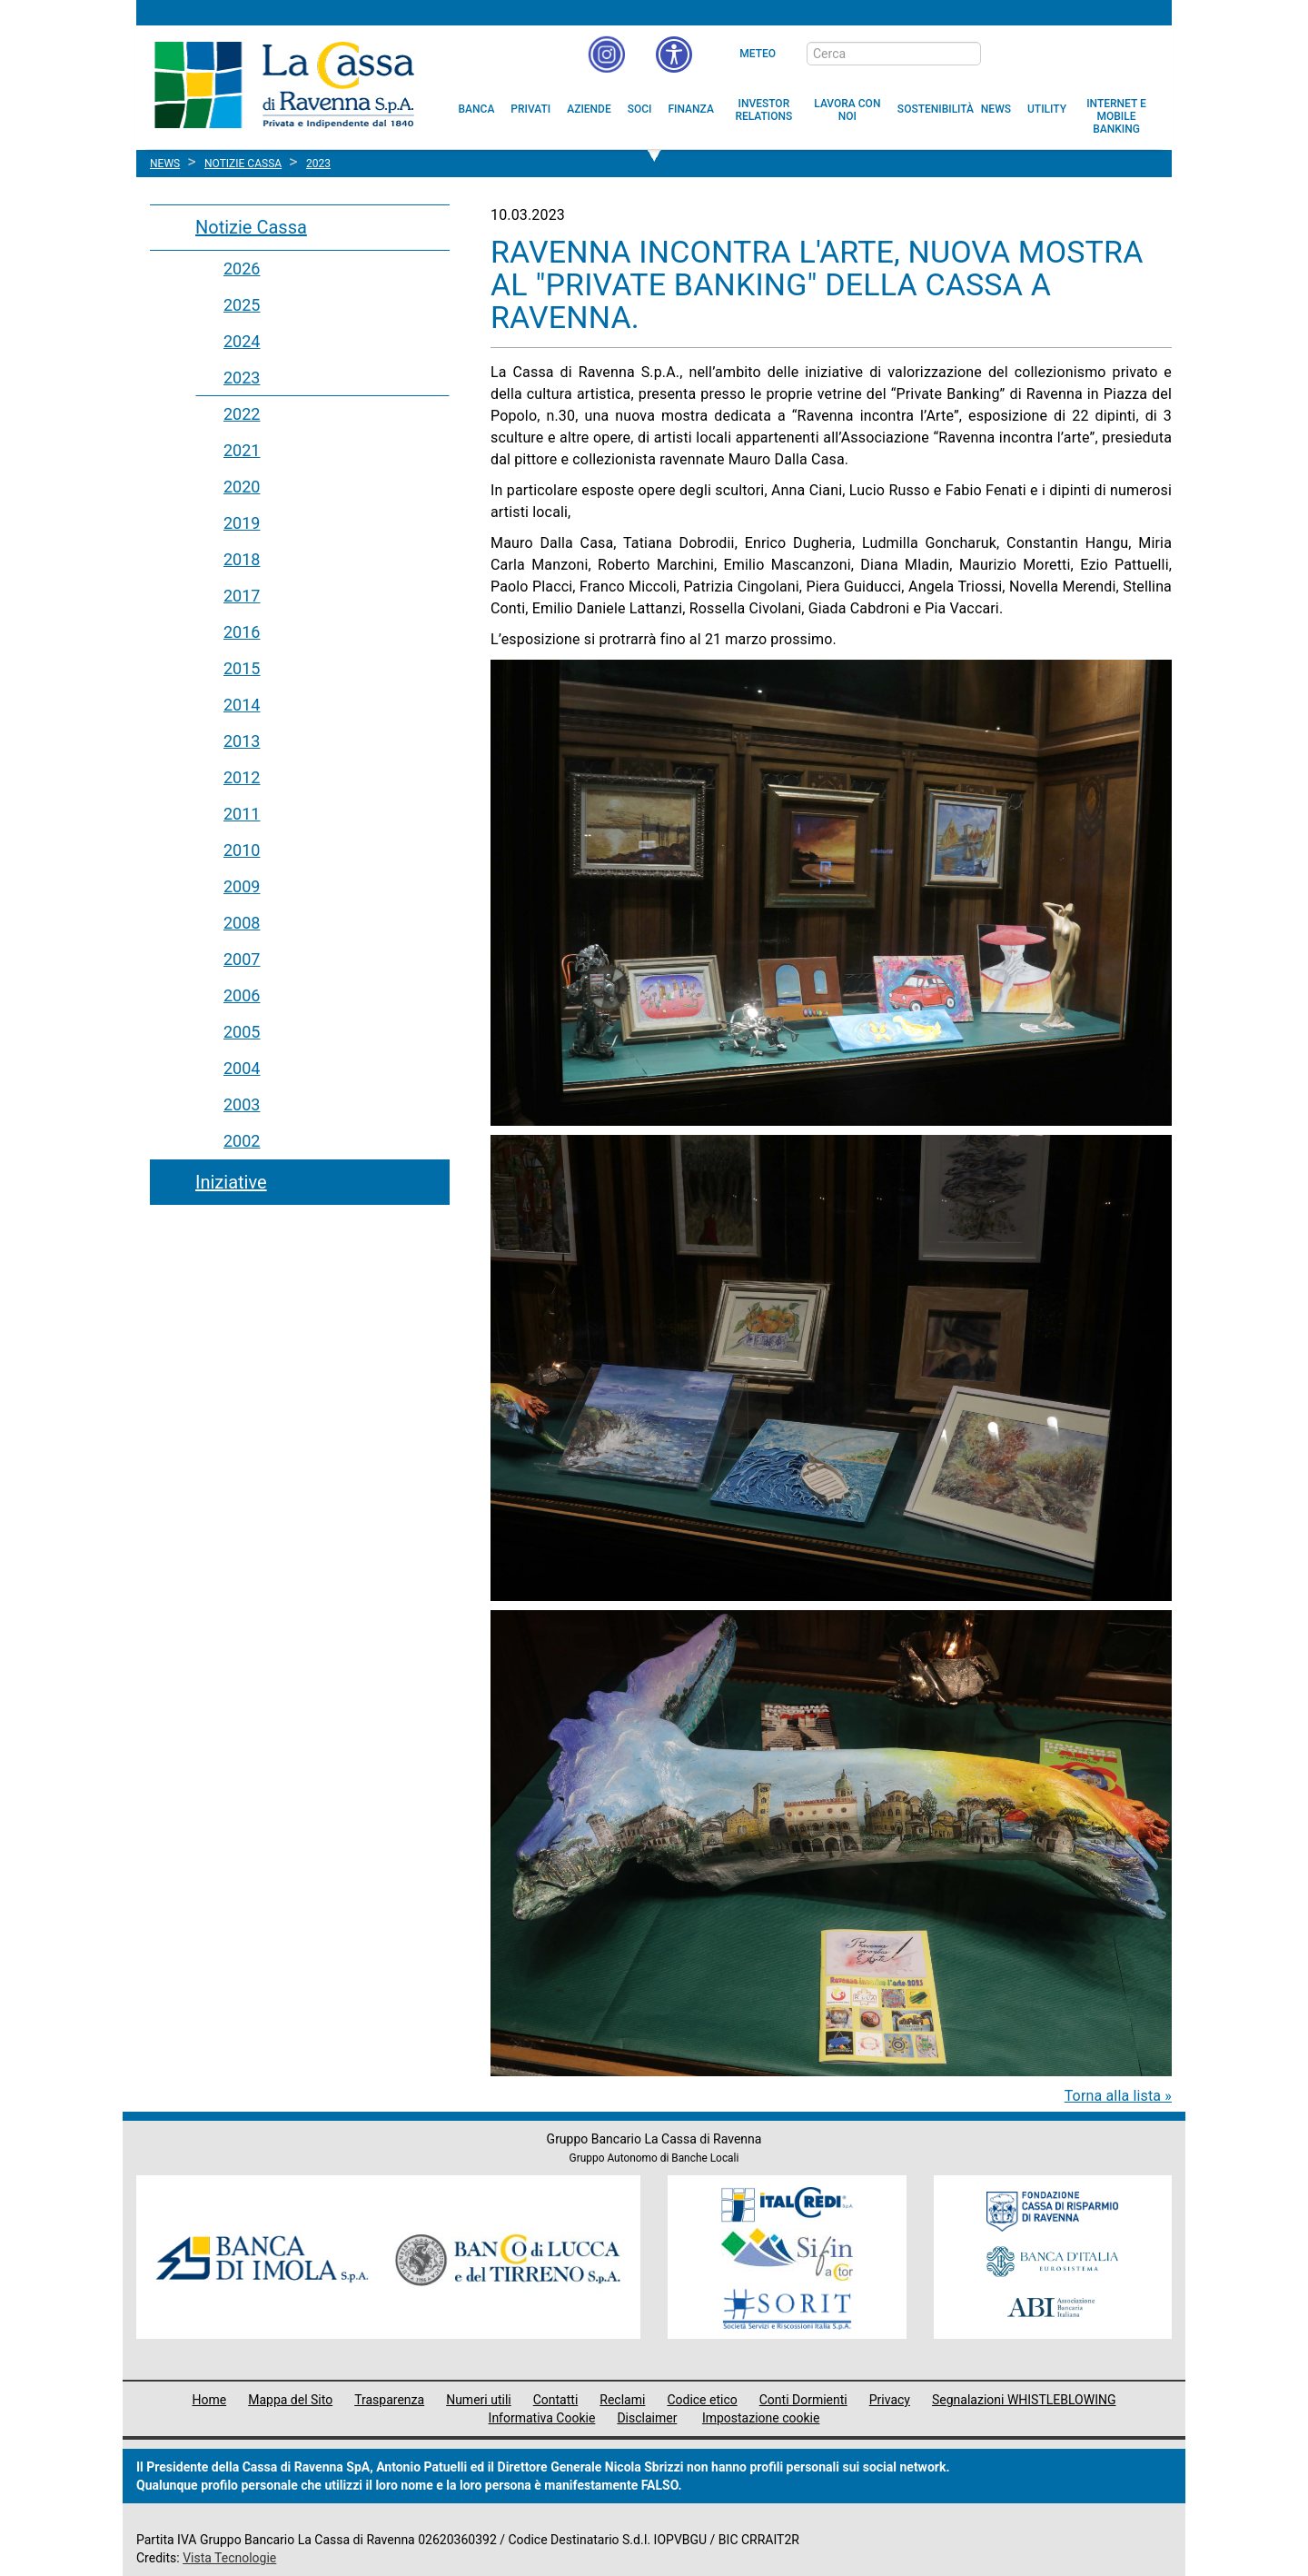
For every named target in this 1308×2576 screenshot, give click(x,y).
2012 (241, 777)
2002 (241, 1140)
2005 (241, 1031)
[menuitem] (477, 109)
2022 (241, 413)
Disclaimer (647, 2418)
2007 (241, 959)
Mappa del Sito (290, 2399)
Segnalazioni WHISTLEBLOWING (1024, 2399)
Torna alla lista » (1118, 2095)
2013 (241, 741)
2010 (241, 850)
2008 (241, 922)
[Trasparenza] (1095, 52)
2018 (241, 559)
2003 (241, 1104)
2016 (241, 632)
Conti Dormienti (803, 2399)
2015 (241, 668)
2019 (241, 522)
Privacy (889, 2399)
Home (210, 2399)
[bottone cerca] (1004, 55)
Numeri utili (478, 2399)
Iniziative (231, 1182)
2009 (241, 886)
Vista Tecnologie (229, 2558)
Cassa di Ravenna (284, 84)
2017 (241, 595)
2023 (241, 377)
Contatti (556, 2399)
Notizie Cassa (251, 227)
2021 (241, 450)
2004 (241, 1068)
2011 (241, 813)
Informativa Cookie (542, 2418)
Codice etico (702, 2399)
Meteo (757, 53)
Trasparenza (389, 2399)
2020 (241, 486)
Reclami (622, 2399)
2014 (241, 704)
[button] (674, 54)
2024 (241, 341)
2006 (241, 995)
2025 (241, 304)
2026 (241, 268)
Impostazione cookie (761, 2418)
